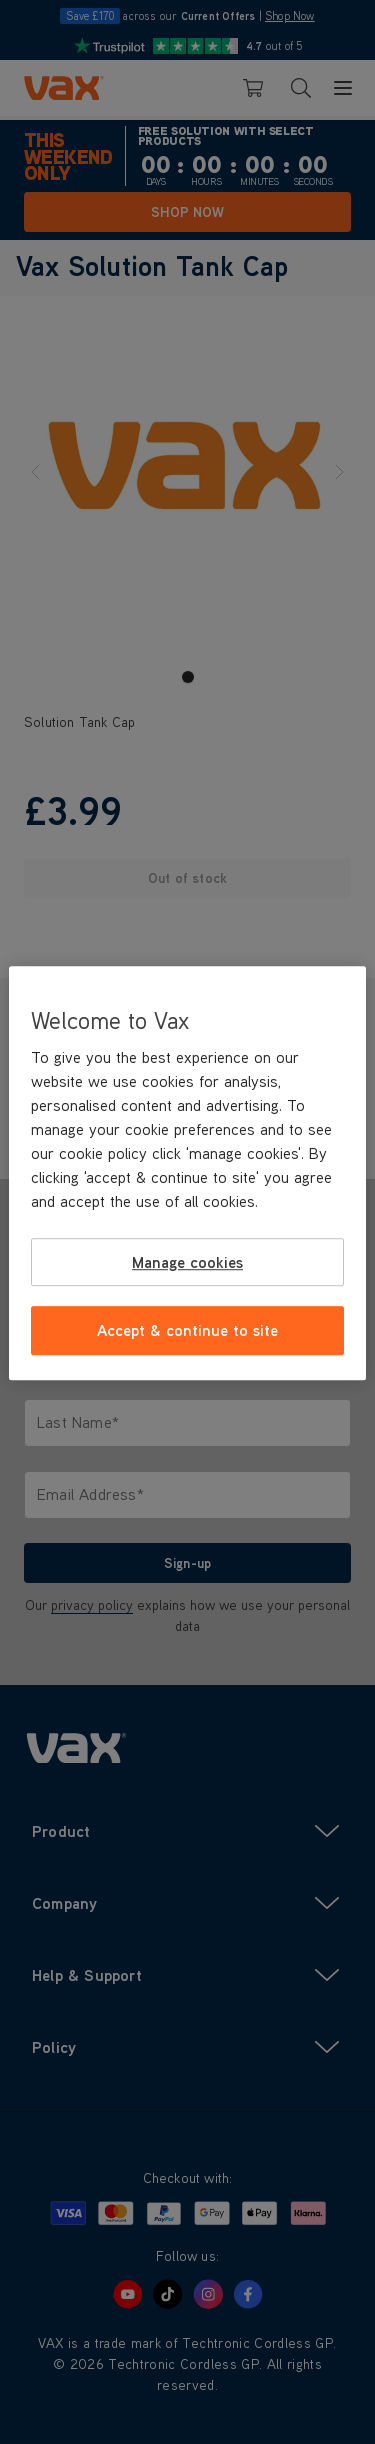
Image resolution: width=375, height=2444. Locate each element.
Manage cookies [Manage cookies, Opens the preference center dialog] (187, 1262)
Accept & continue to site (187, 1331)
